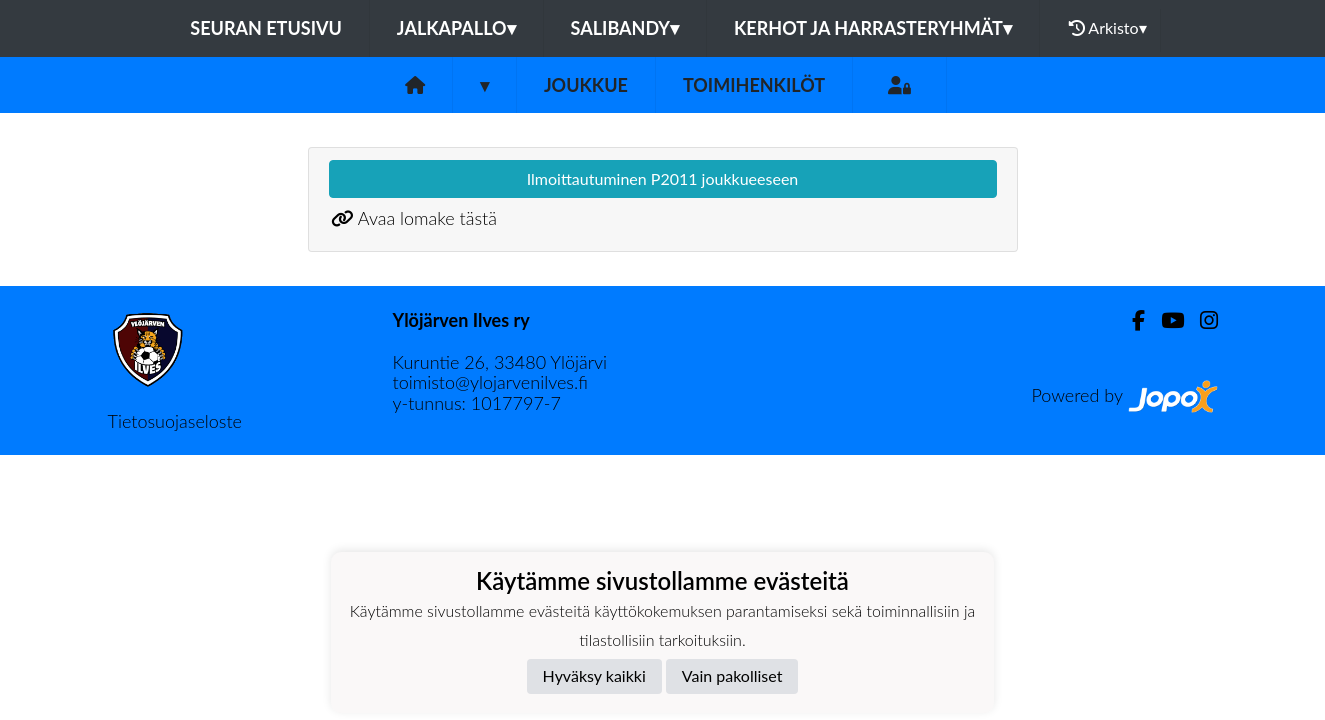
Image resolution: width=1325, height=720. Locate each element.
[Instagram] (1201, 320)
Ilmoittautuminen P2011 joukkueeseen (663, 178)
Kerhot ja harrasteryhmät (873, 28)
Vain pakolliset (732, 675)
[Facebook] (1130, 320)
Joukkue (586, 85)
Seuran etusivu (266, 28)
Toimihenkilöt (754, 85)
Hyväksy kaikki (594, 675)
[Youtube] (1164, 320)
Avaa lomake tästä (427, 218)
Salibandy (625, 28)
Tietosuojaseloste (175, 421)
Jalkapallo (456, 28)
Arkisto (1108, 28)
